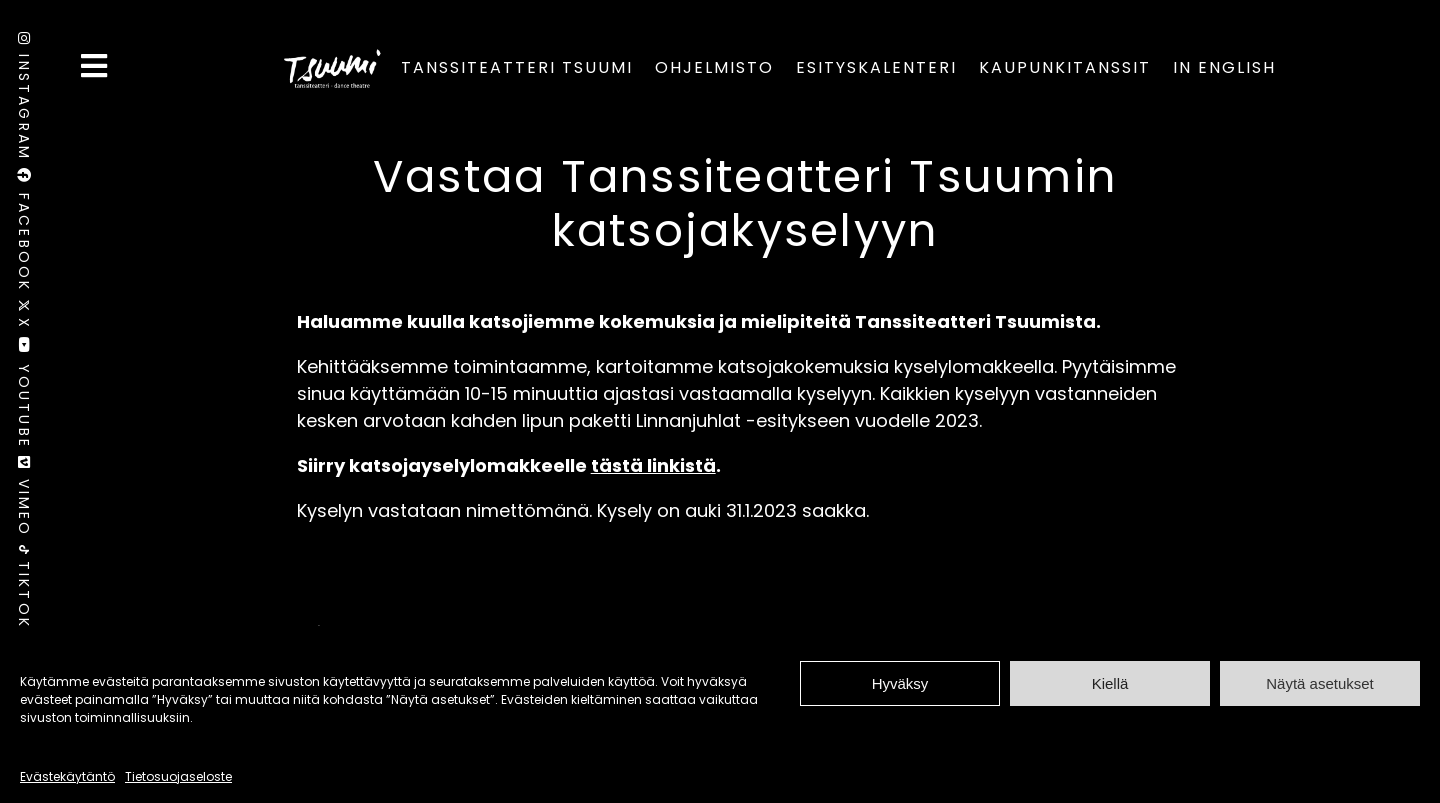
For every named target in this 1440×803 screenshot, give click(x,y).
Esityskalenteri (876, 67)
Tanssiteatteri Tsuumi (517, 67)
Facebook (24, 233)
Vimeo (24, 500)
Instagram (24, 100)
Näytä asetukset (1320, 683)
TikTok (24, 587)
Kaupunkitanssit (1065, 67)
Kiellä (1110, 683)
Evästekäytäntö (67, 776)
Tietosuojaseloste (178, 776)
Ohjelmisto (714, 67)
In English (1224, 67)
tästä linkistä (653, 465)
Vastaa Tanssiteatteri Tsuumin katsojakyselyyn (745, 203)
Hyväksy (900, 683)
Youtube (24, 396)
